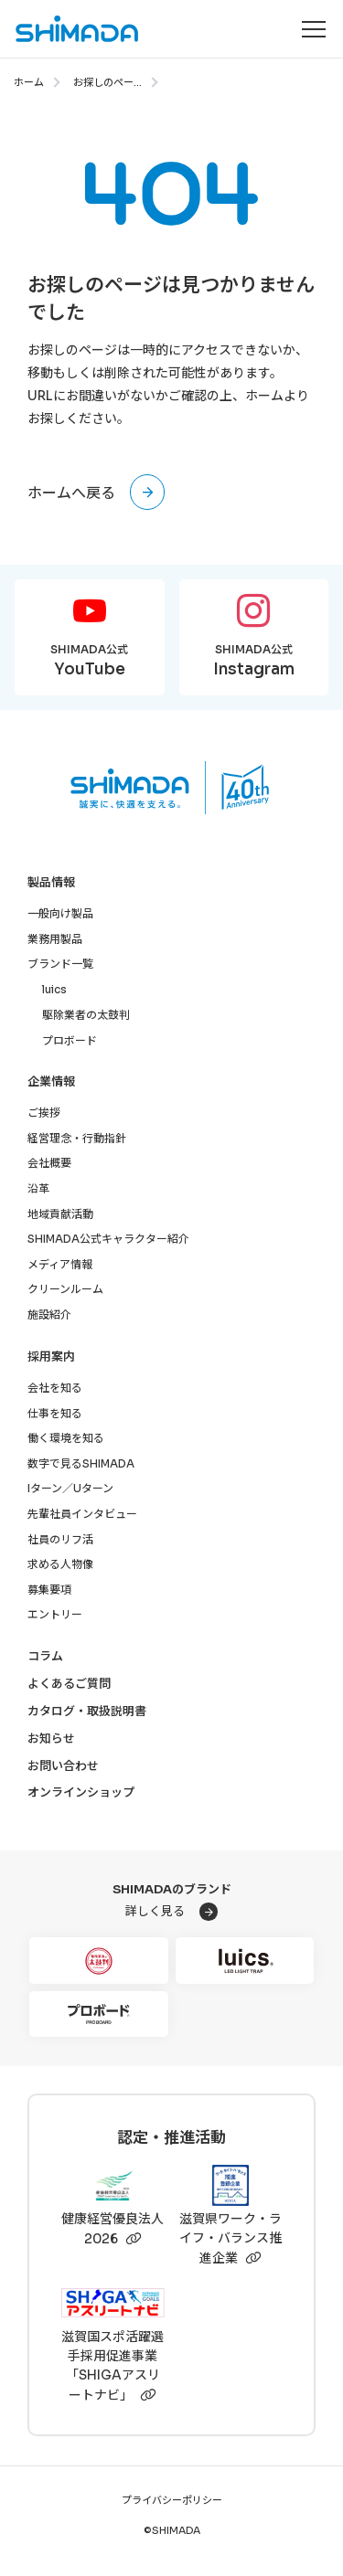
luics (54, 989)
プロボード (69, 1040)
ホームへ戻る (71, 493)
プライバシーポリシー (172, 2501)
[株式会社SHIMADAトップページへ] (70, 29)
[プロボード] (98, 2014)
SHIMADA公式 (90, 662)
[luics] (245, 1960)
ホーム (29, 82)
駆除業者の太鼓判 (86, 1015)
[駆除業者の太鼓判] (98, 1960)
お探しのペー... (107, 82)
